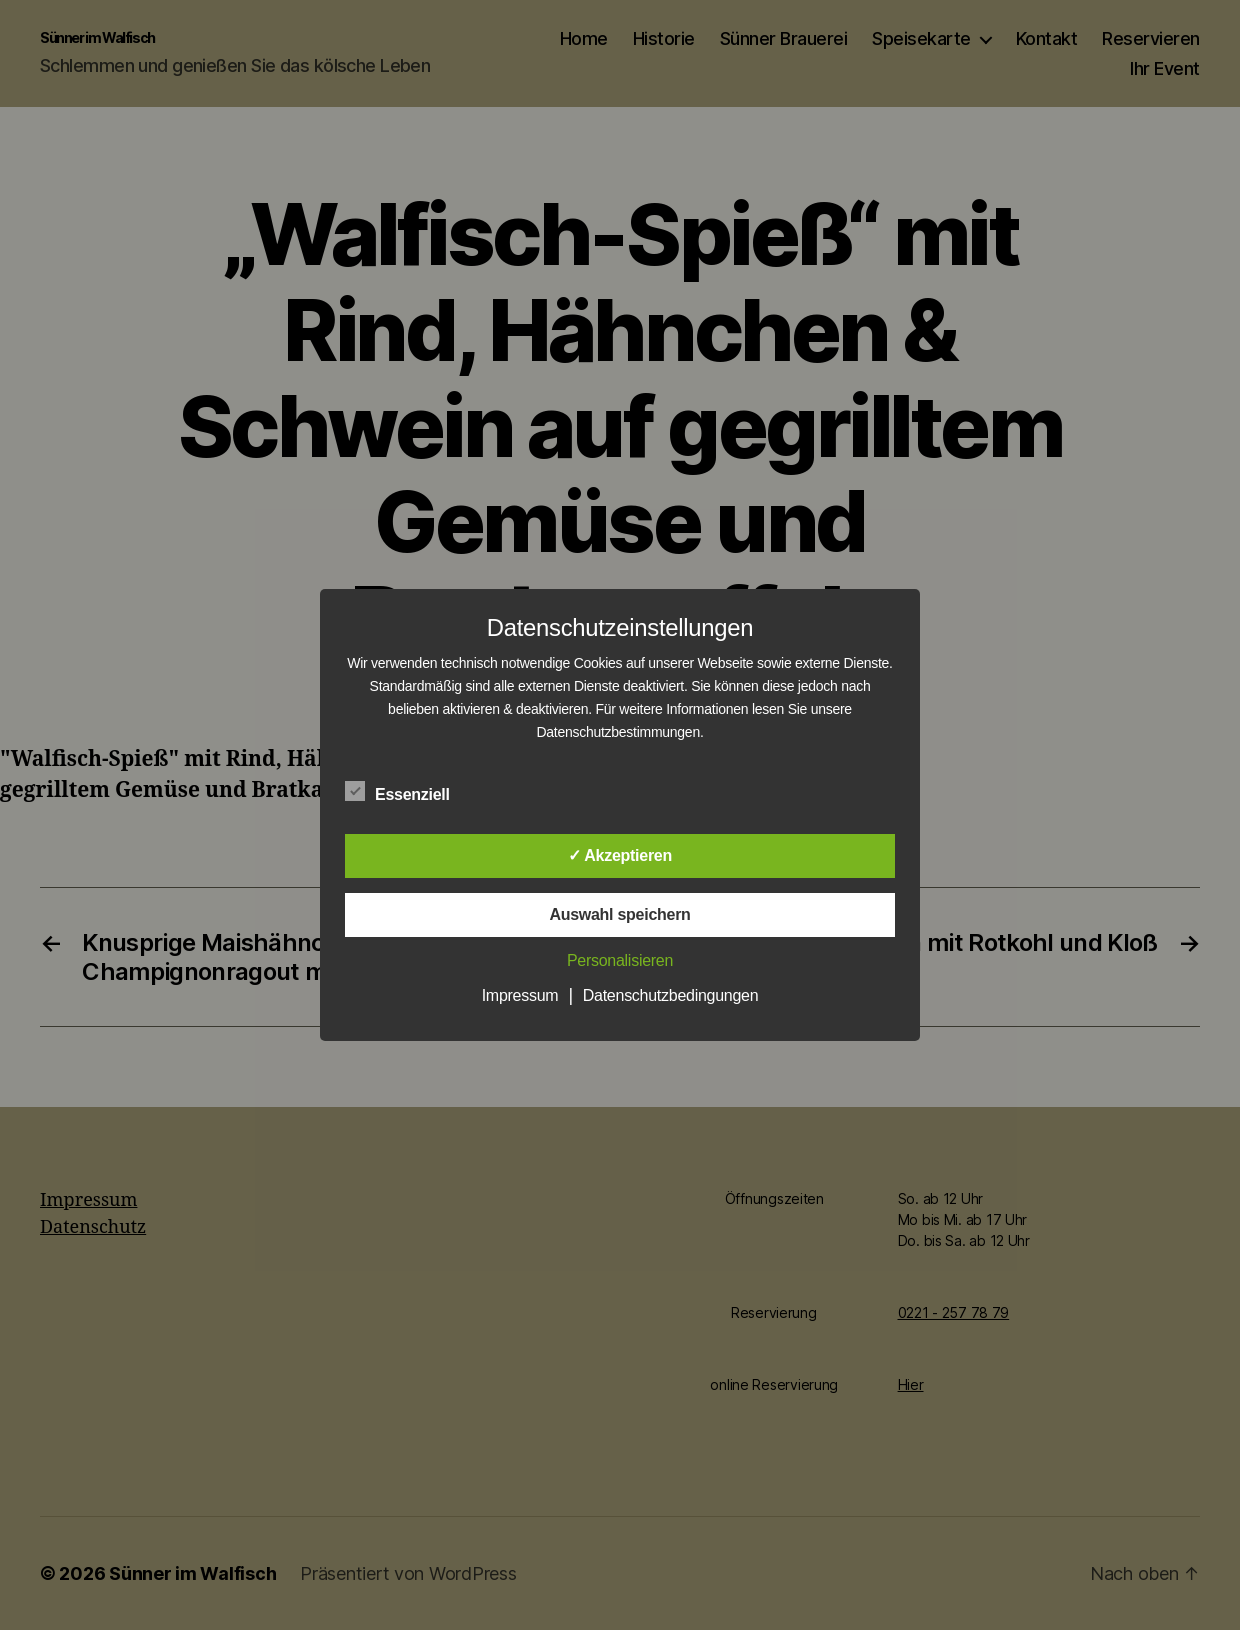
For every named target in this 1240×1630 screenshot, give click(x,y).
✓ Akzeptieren (620, 855)
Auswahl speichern (619, 914)
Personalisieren (620, 960)
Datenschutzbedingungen (671, 995)
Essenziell (408, 792)
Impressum (520, 995)
